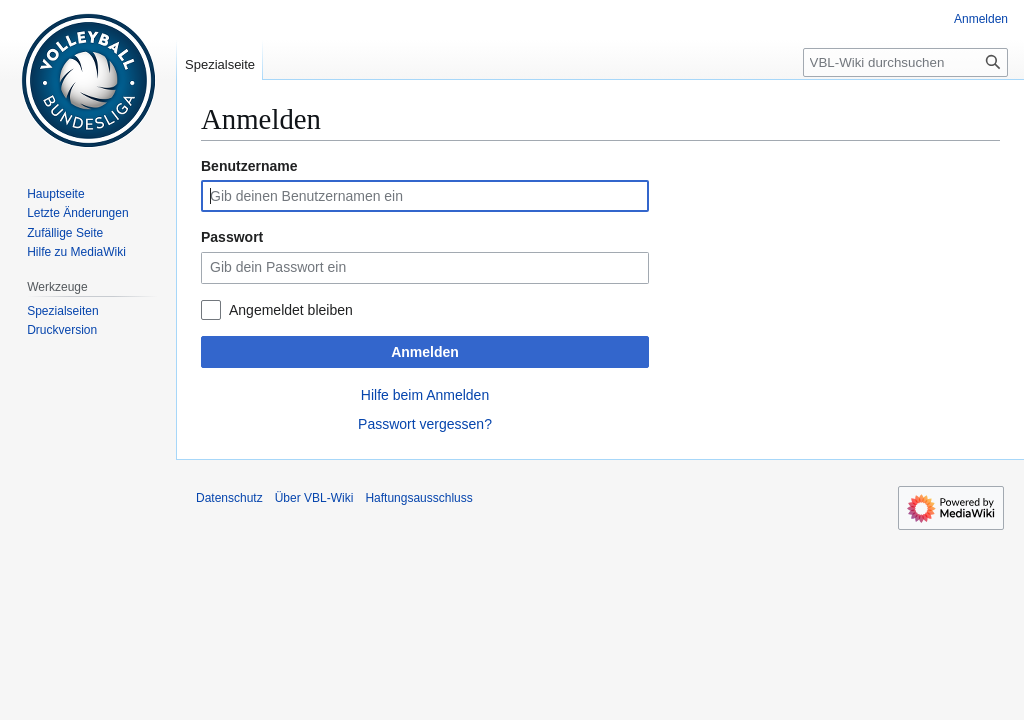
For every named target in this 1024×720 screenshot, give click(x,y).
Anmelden (425, 352)
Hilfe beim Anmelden (425, 395)
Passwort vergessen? (425, 424)
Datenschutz (229, 498)
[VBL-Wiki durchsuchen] (905, 62)
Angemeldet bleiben (291, 310)
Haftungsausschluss (418, 498)
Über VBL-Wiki (314, 498)
